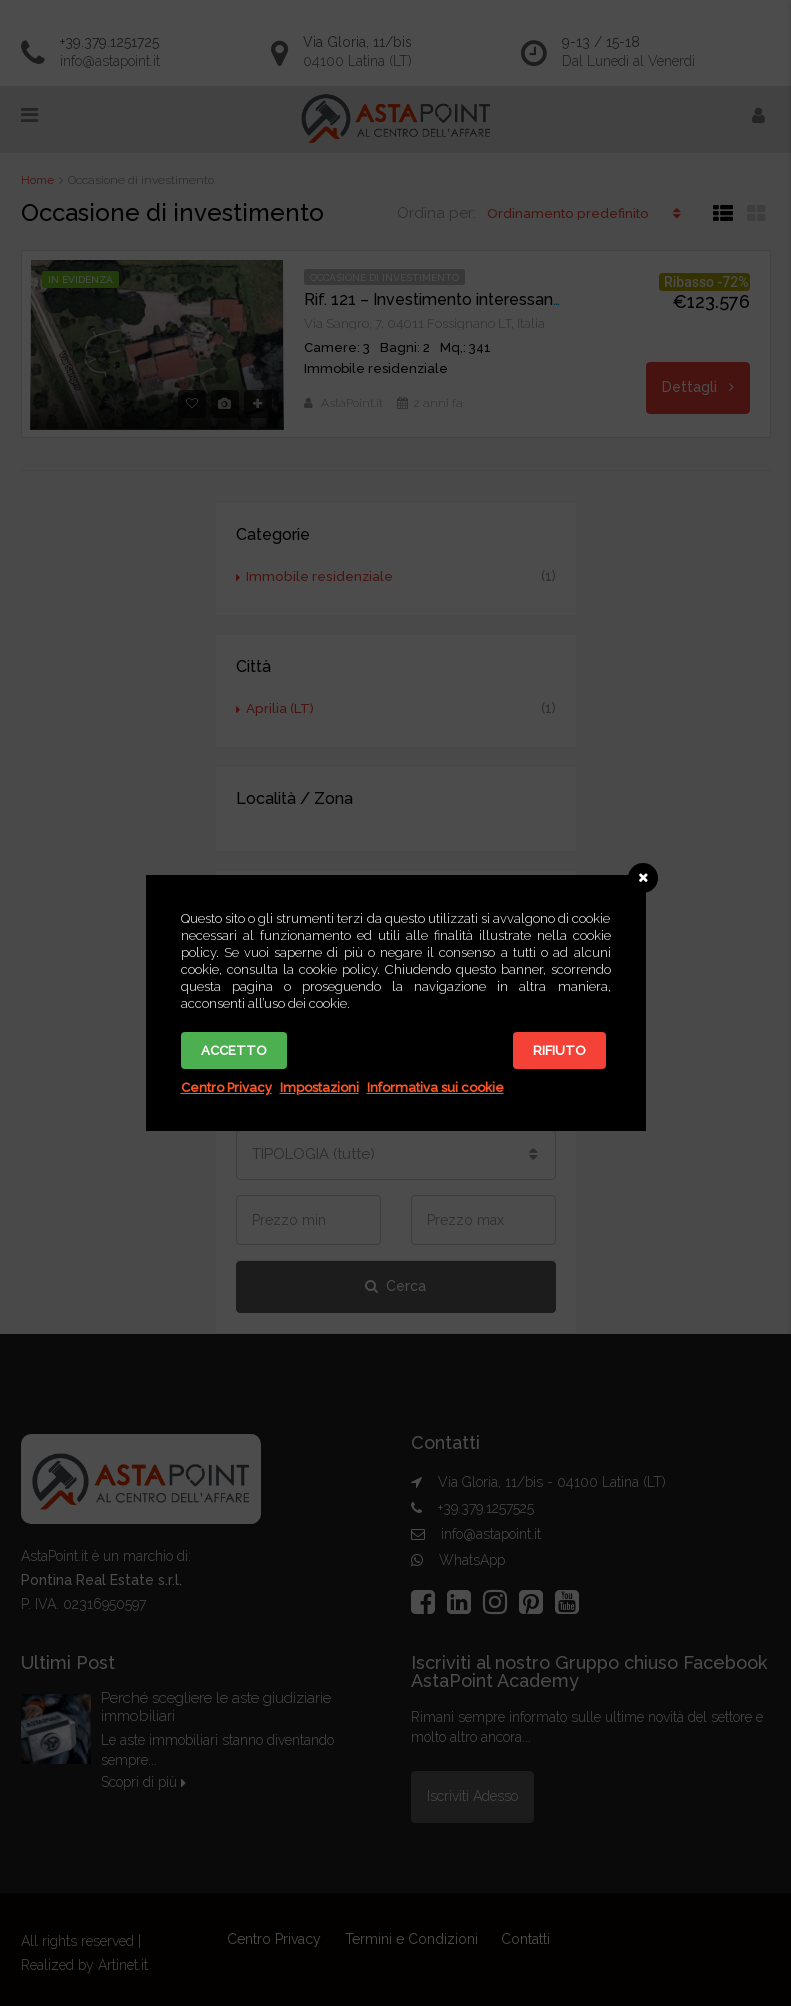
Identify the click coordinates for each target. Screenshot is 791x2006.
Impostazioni (319, 1087)
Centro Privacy (226, 1087)
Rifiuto (559, 1050)
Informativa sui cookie (435, 1087)
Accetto (234, 1050)
